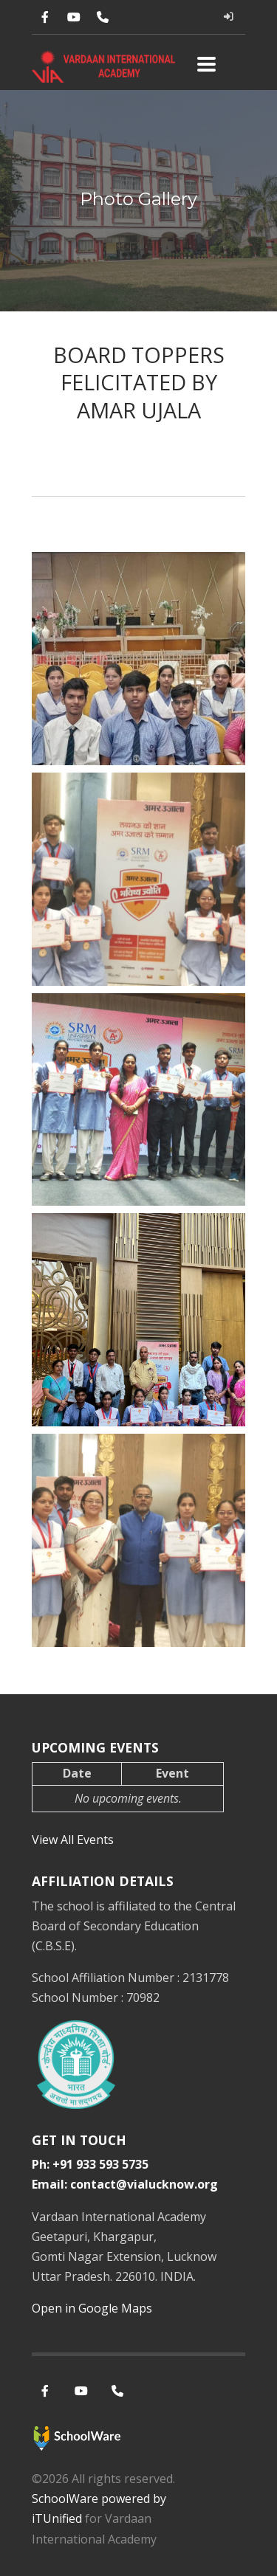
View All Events (73, 1839)
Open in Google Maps (92, 2308)
